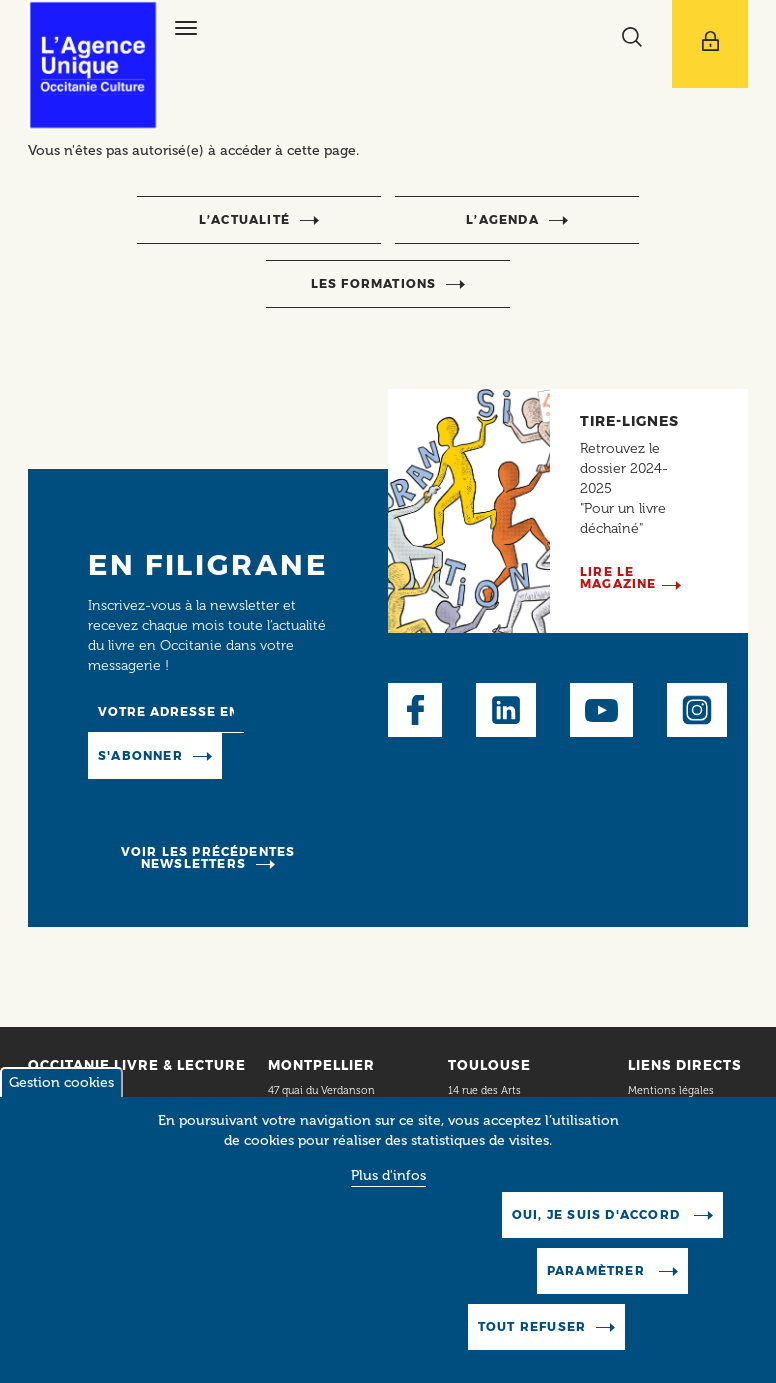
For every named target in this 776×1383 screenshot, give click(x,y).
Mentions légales (672, 1090)
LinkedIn (506, 710)
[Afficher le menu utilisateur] (710, 44)
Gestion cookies (61, 1085)
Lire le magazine (618, 577)
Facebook (415, 710)
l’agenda (502, 219)
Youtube (601, 710)
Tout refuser (532, 1329)
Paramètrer (598, 1273)
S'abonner (140, 755)
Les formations (374, 283)
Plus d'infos (388, 1178)
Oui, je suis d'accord (598, 1217)
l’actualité (244, 219)
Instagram (697, 710)
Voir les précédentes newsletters (208, 857)
